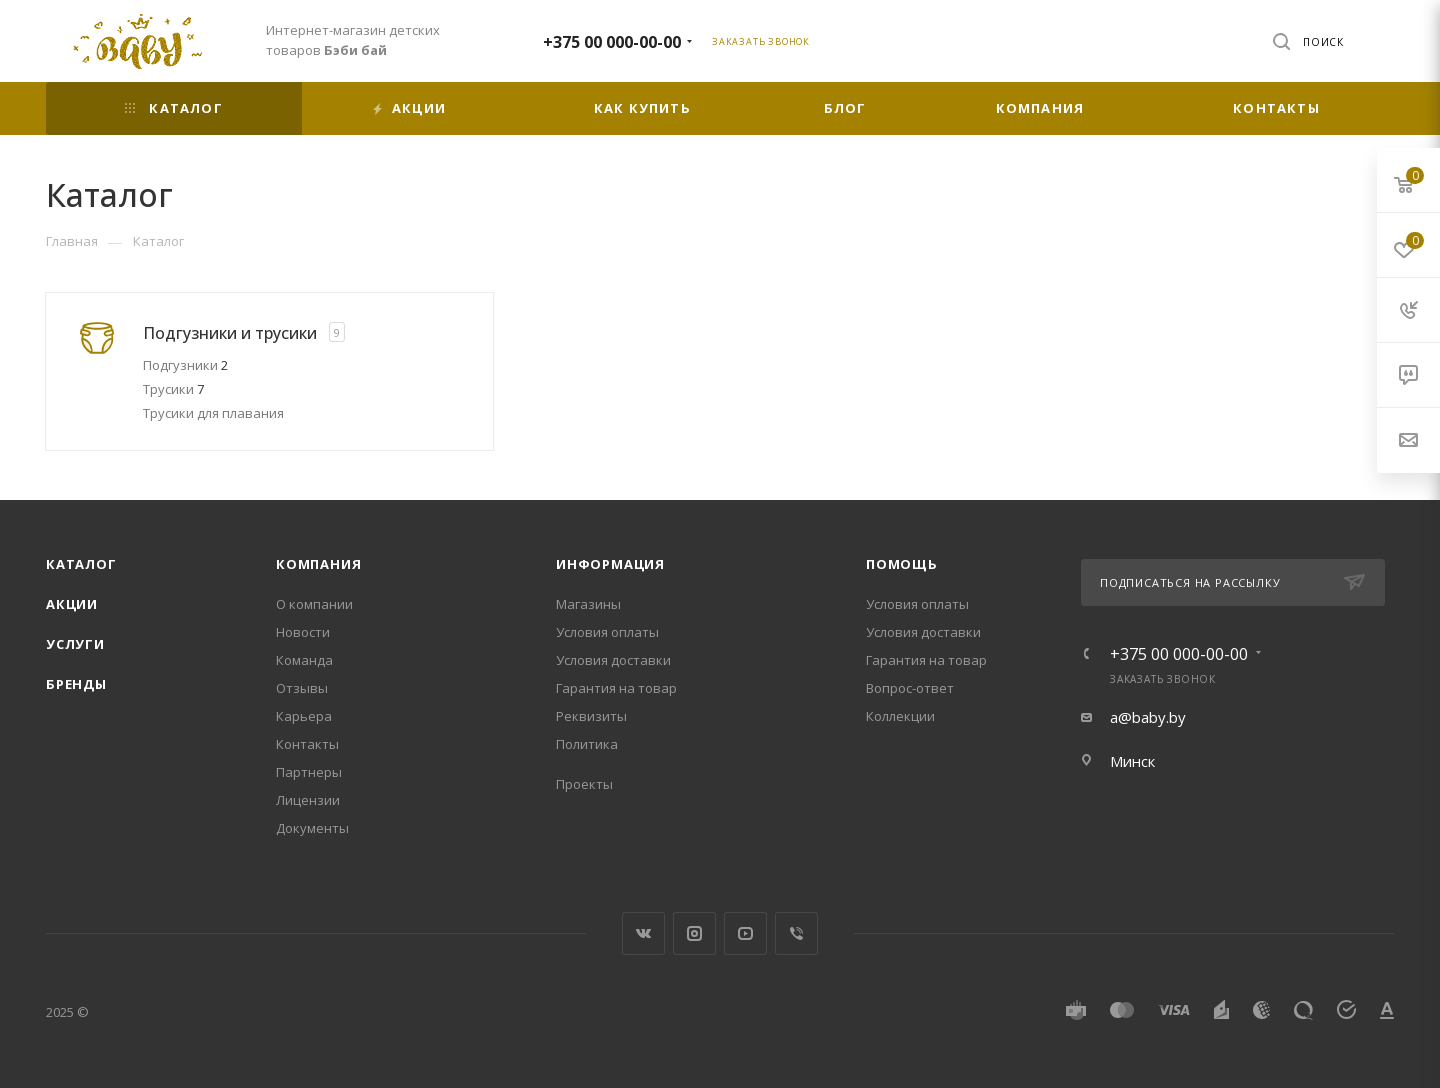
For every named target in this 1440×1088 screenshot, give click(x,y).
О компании (314, 604)
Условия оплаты (607, 632)
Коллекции (900, 716)
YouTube (745, 933)
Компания (318, 564)
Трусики (173, 389)
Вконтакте (643, 933)
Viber (796, 933)
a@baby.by (1148, 717)
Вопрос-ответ (910, 688)
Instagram (694, 933)
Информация (610, 564)
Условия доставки (613, 660)
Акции (72, 604)
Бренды (76, 684)
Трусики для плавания (213, 413)
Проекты (584, 784)
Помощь (902, 564)
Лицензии (308, 800)
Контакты (307, 744)
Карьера (304, 716)
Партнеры (309, 772)
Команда (304, 660)
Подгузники (185, 365)
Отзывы (302, 688)
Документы (312, 828)
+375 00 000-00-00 (612, 42)
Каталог (81, 564)
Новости (303, 632)
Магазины (588, 604)
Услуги (75, 644)
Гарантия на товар (616, 688)
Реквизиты (591, 716)
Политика (587, 744)
